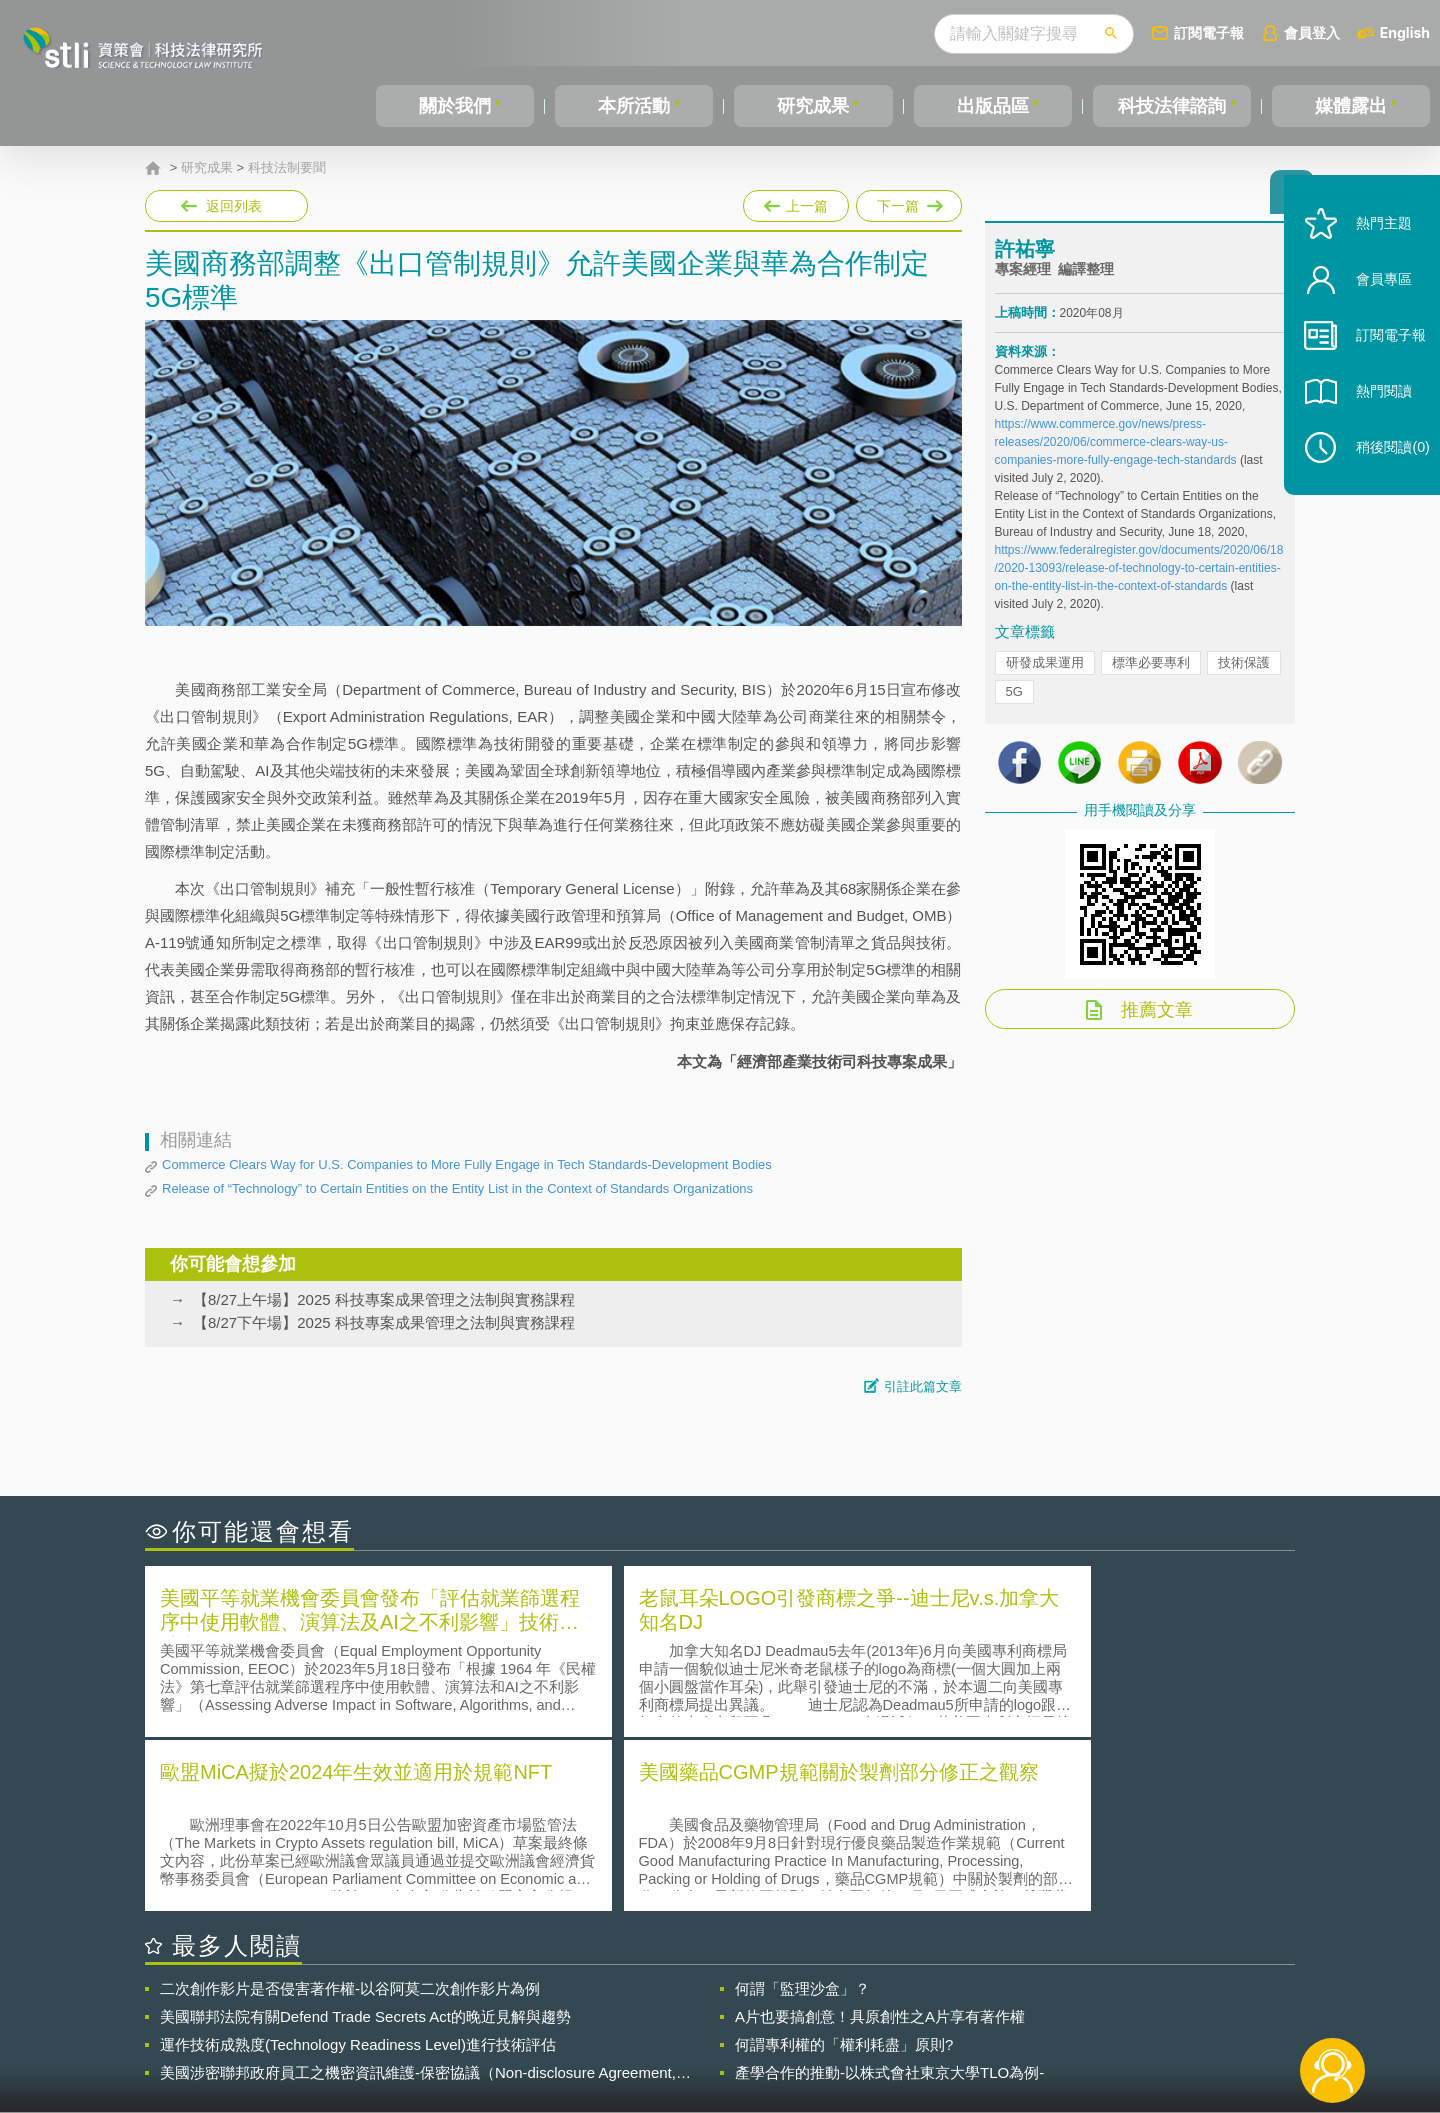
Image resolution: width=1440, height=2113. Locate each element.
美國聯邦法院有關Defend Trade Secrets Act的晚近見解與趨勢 (365, 1838)
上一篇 (796, 202)
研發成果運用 (1045, 671)
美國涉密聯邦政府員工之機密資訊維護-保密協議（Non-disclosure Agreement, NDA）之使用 (418, 1895)
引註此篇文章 (923, 1386)
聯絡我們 (726, 2031)
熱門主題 (1372, 252)
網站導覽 (849, 2031)
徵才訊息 (849, 2003)
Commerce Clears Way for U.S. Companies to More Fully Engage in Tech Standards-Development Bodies (467, 1164)
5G (1014, 700)
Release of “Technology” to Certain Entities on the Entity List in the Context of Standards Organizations (457, 1188)
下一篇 (909, 202)
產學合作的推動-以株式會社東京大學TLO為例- (889, 1894)
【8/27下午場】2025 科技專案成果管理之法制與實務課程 (384, 1322)
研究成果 (813, 106)
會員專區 (1372, 308)
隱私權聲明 (733, 2003)
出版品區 (993, 106)
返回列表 (234, 206)
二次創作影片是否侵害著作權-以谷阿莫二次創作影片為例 (350, 1810)
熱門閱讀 (1372, 420)
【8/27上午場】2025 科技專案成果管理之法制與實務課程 (384, 1299)
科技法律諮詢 (1172, 106)
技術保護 (1244, 671)
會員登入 (1312, 32)
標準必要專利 (1151, 671)
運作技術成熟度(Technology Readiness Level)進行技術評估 (358, 1866)
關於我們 (455, 106)
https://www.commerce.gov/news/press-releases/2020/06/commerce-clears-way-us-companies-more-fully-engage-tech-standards (1116, 451)
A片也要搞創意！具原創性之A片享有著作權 (880, 1838)
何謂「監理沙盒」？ (802, 1810)
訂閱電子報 (1209, 32)
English (1405, 32)
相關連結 (1122, 2003)
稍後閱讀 (1381, 476)
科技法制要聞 (287, 168)
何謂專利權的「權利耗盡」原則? (844, 1866)
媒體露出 (1351, 106)
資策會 (1006, 2003)
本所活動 (634, 106)
